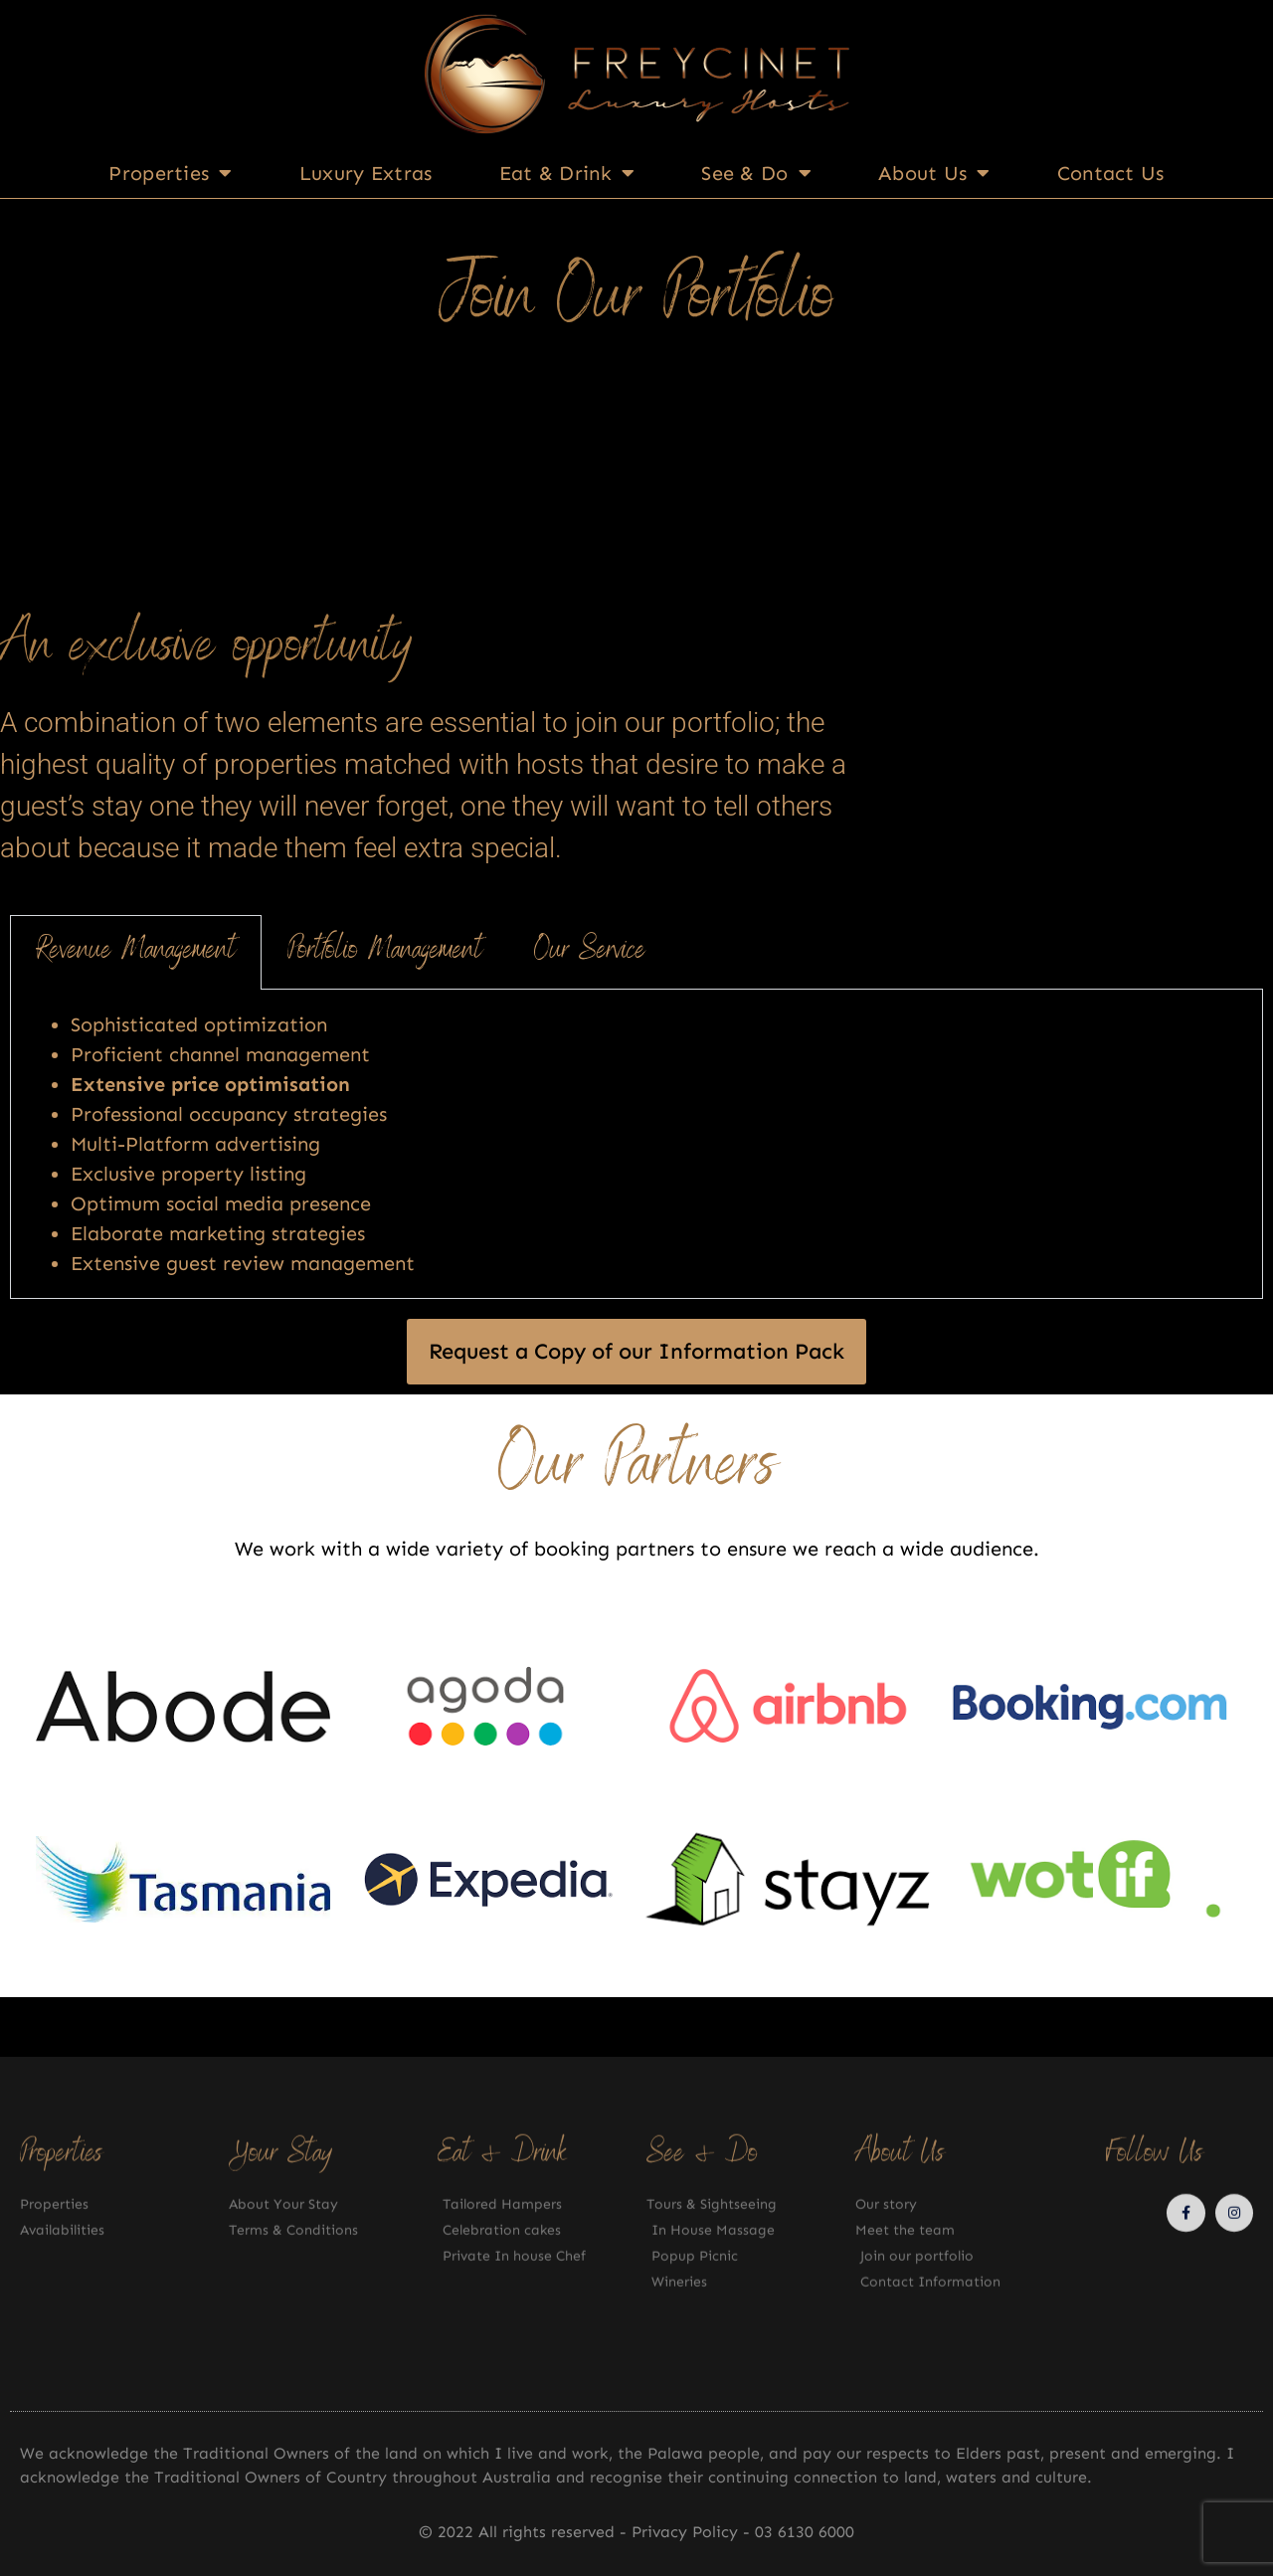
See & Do (756, 173)
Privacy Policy (687, 2531)
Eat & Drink (567, 173)
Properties (170, 173)
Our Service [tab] (589, 952)
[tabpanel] (636, 1144)
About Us (934, 173)
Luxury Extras (366, 173)
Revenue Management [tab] (136, 952)
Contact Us (1111, 173)
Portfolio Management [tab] (384, 952)
